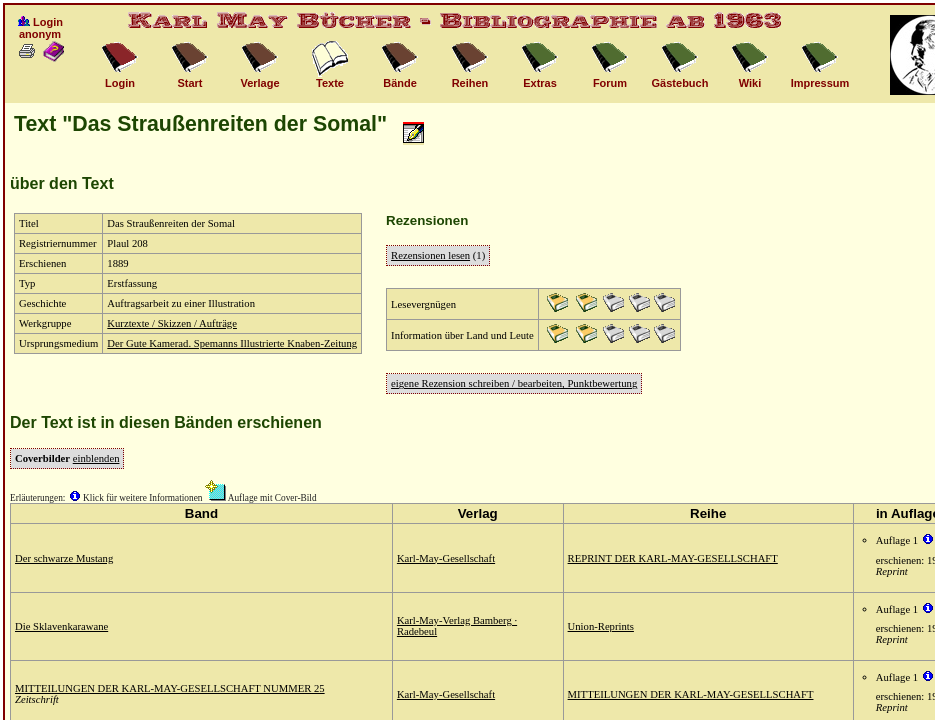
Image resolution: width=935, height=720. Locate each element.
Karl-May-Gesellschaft (446, 558)
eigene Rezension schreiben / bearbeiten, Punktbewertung (514, 383)
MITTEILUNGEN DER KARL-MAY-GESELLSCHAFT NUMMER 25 (170, 688)
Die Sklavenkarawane (61, 626)
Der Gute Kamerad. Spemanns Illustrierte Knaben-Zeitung (232, 343)
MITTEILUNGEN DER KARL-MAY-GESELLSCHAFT (691, 694)
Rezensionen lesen (430, 255)
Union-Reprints (601, 626)
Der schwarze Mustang (64, 558)
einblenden (96, 458)
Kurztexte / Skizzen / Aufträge (172, 323)
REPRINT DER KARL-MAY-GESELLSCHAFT (673, 558)
